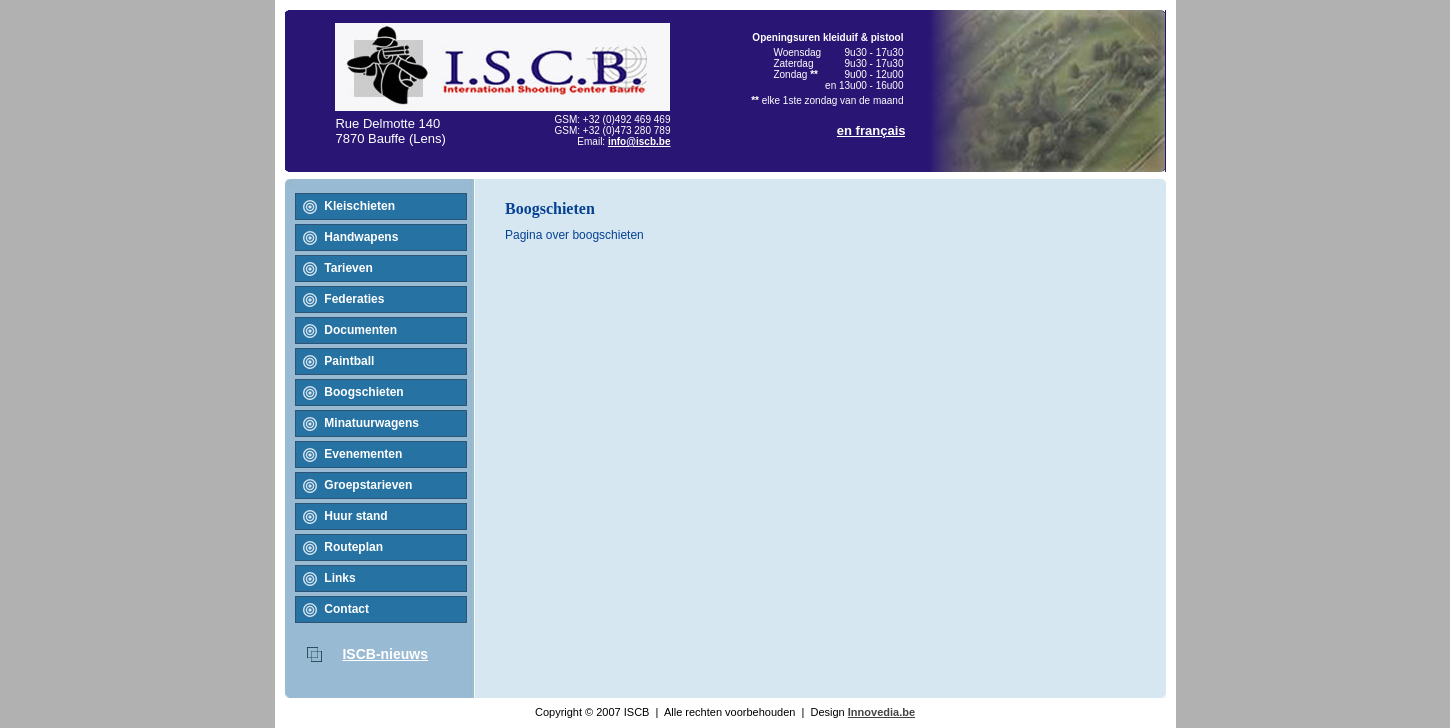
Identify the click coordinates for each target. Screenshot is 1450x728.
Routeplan (353, 547)
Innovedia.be (881, 712)
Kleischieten (359, 206)
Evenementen (363, 454)
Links (339, 578)
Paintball (349, 361)
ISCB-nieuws (385, 654)
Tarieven (348, 268)
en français (871, 130)
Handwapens (361, 237)
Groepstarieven (368, 485)
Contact (346, 609)
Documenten (360, 330)
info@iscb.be (639, 141)
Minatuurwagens (371, 423)
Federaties (354, 299)
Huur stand (355, 516)
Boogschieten (363, 392)
